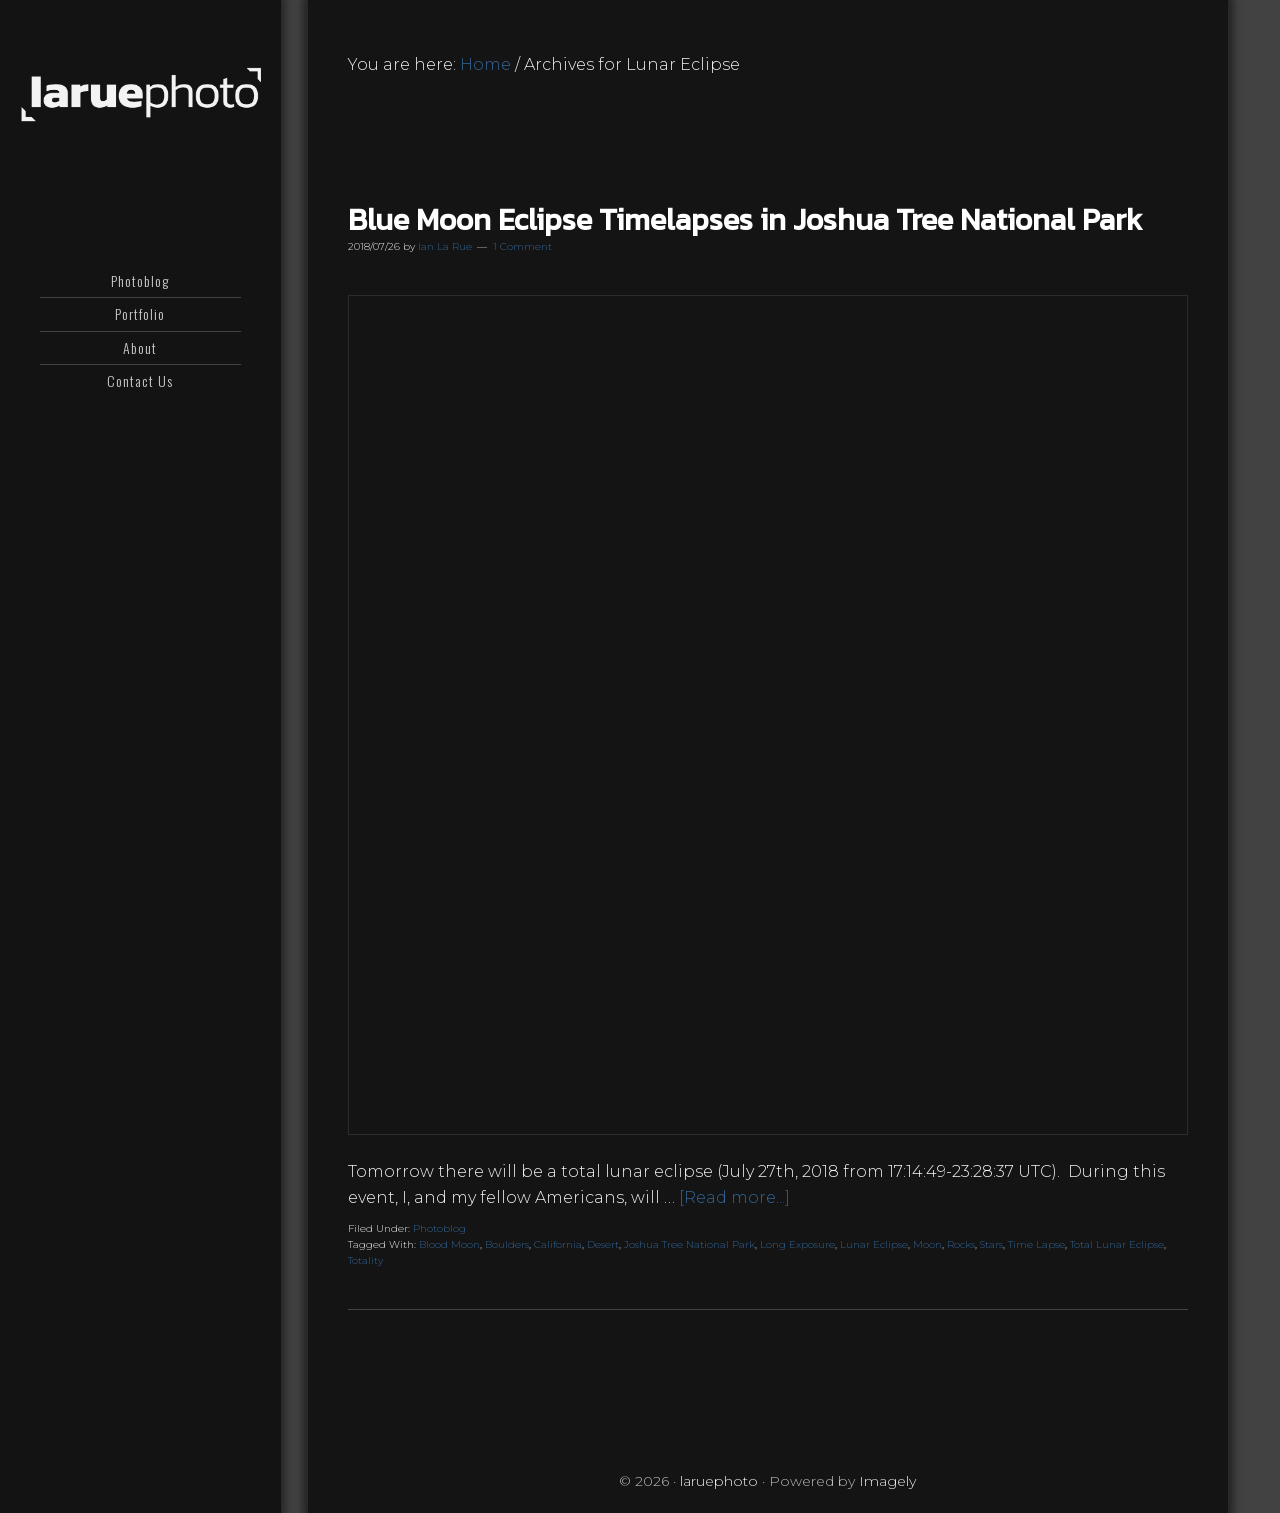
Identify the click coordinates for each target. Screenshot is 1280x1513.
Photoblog (439, 1228)
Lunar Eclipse (874, 1244)
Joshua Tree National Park (689, 1244)
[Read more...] (734, 1197)
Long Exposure (797, 1244)
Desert (603, 1244)
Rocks (961, 1244)
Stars (991, 1244)
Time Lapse (1036, 1244)
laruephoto (140, 95)
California (558, 1244)
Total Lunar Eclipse (1117, 1244)
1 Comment (522, 246)
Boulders (507, 1244)
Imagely (887, 1481)
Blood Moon (449, 1244)
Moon (927, 1244)
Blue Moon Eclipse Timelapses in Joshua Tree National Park (745, 219)
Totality (365, 1260)
